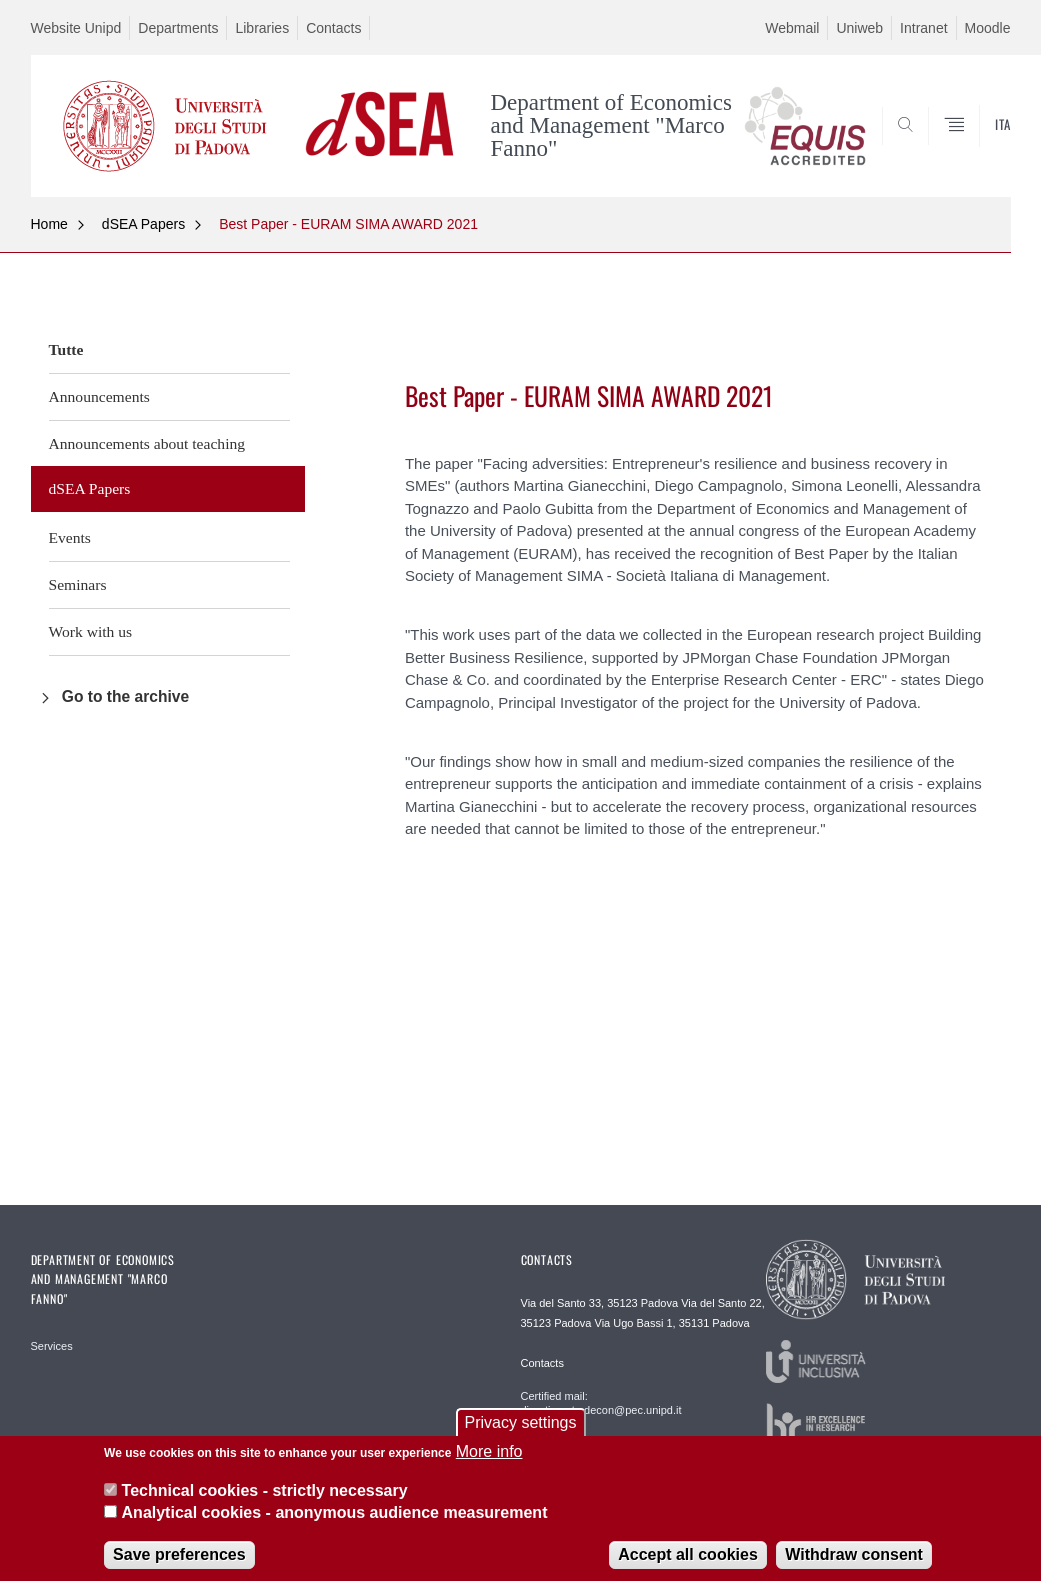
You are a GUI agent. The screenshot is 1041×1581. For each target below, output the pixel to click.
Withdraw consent (854, 1566)
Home (49, 224)
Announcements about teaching (147, 443)
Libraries (262, 28)
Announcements (99, 396)
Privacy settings (520, 1435)
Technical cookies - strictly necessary (265, 1502)
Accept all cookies (688, 1566)
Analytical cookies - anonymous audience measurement (335, 1525)
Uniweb (859, 28)
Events (70, 537)
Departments (178, 28)
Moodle (988, 28)
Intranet (923, 28)
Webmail (792, 28)
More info (489, 1464)
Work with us (91, 631)
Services (52, 1346)
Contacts (333, 28)
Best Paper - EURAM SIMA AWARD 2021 (348, 224)
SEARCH (927, 148)
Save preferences (179, 1566)
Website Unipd (76, 28)
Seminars (78, 584)
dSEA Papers (143, 224)
